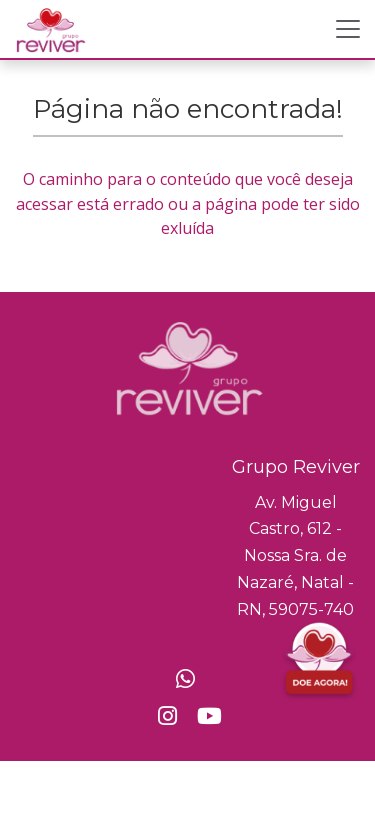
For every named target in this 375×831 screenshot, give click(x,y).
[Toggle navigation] (348, 29)
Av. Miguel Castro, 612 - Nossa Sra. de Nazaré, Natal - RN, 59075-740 (295, 556)
